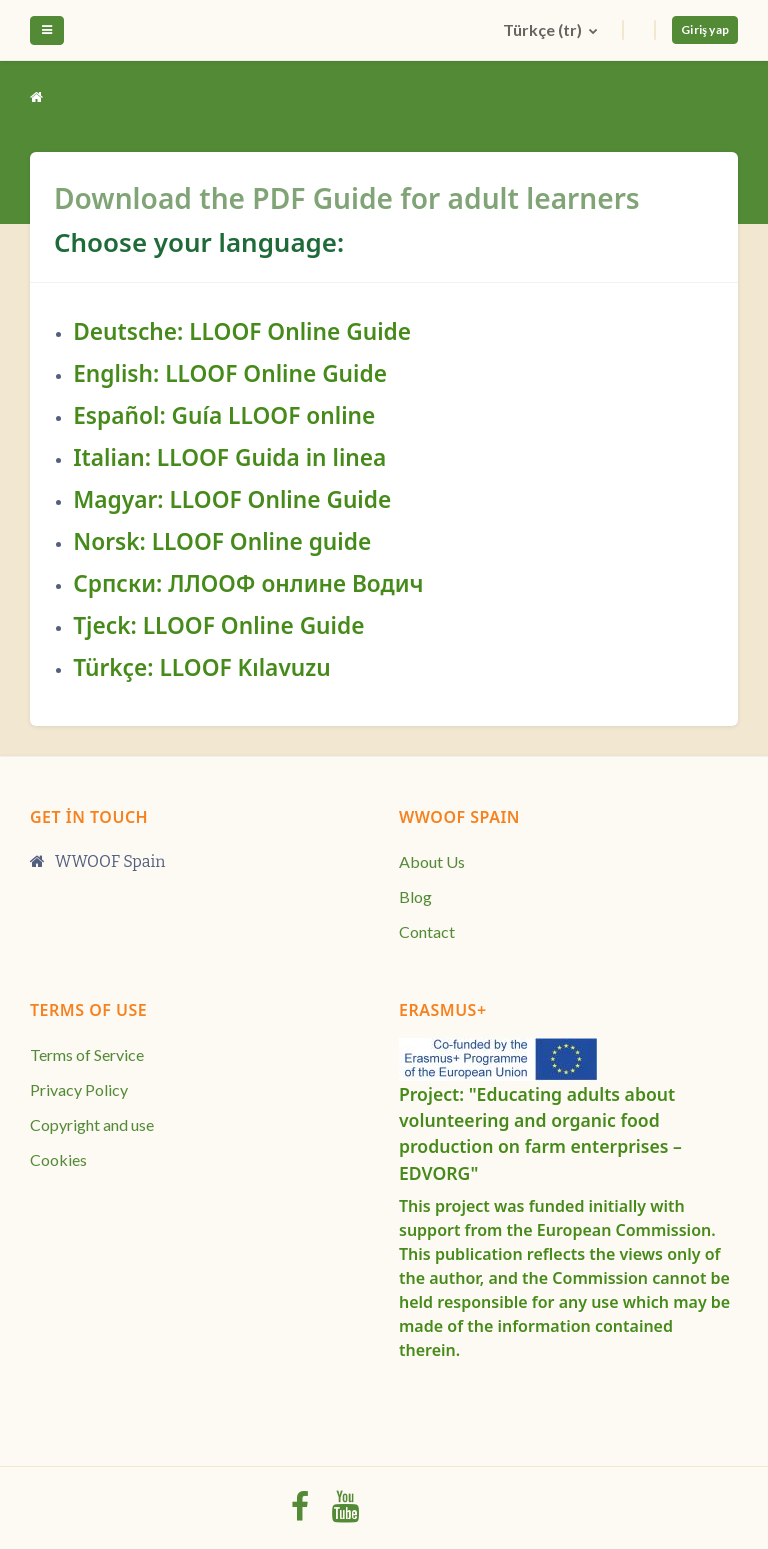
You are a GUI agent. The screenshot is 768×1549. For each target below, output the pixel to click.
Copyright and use (92, 1124)
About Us (432, 861)
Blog (415, 896)
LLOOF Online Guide (300, 331)
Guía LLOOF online (274, 415)
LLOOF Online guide (262, 541)
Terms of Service (87, 1054)
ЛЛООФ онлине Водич (295, 583)
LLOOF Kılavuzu (244, 667)
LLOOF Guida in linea (272, 457)
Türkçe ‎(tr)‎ (544, 29)
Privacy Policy (79, 1089)
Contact (427, 931)
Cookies (58, 1159)
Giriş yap (705, 29)
